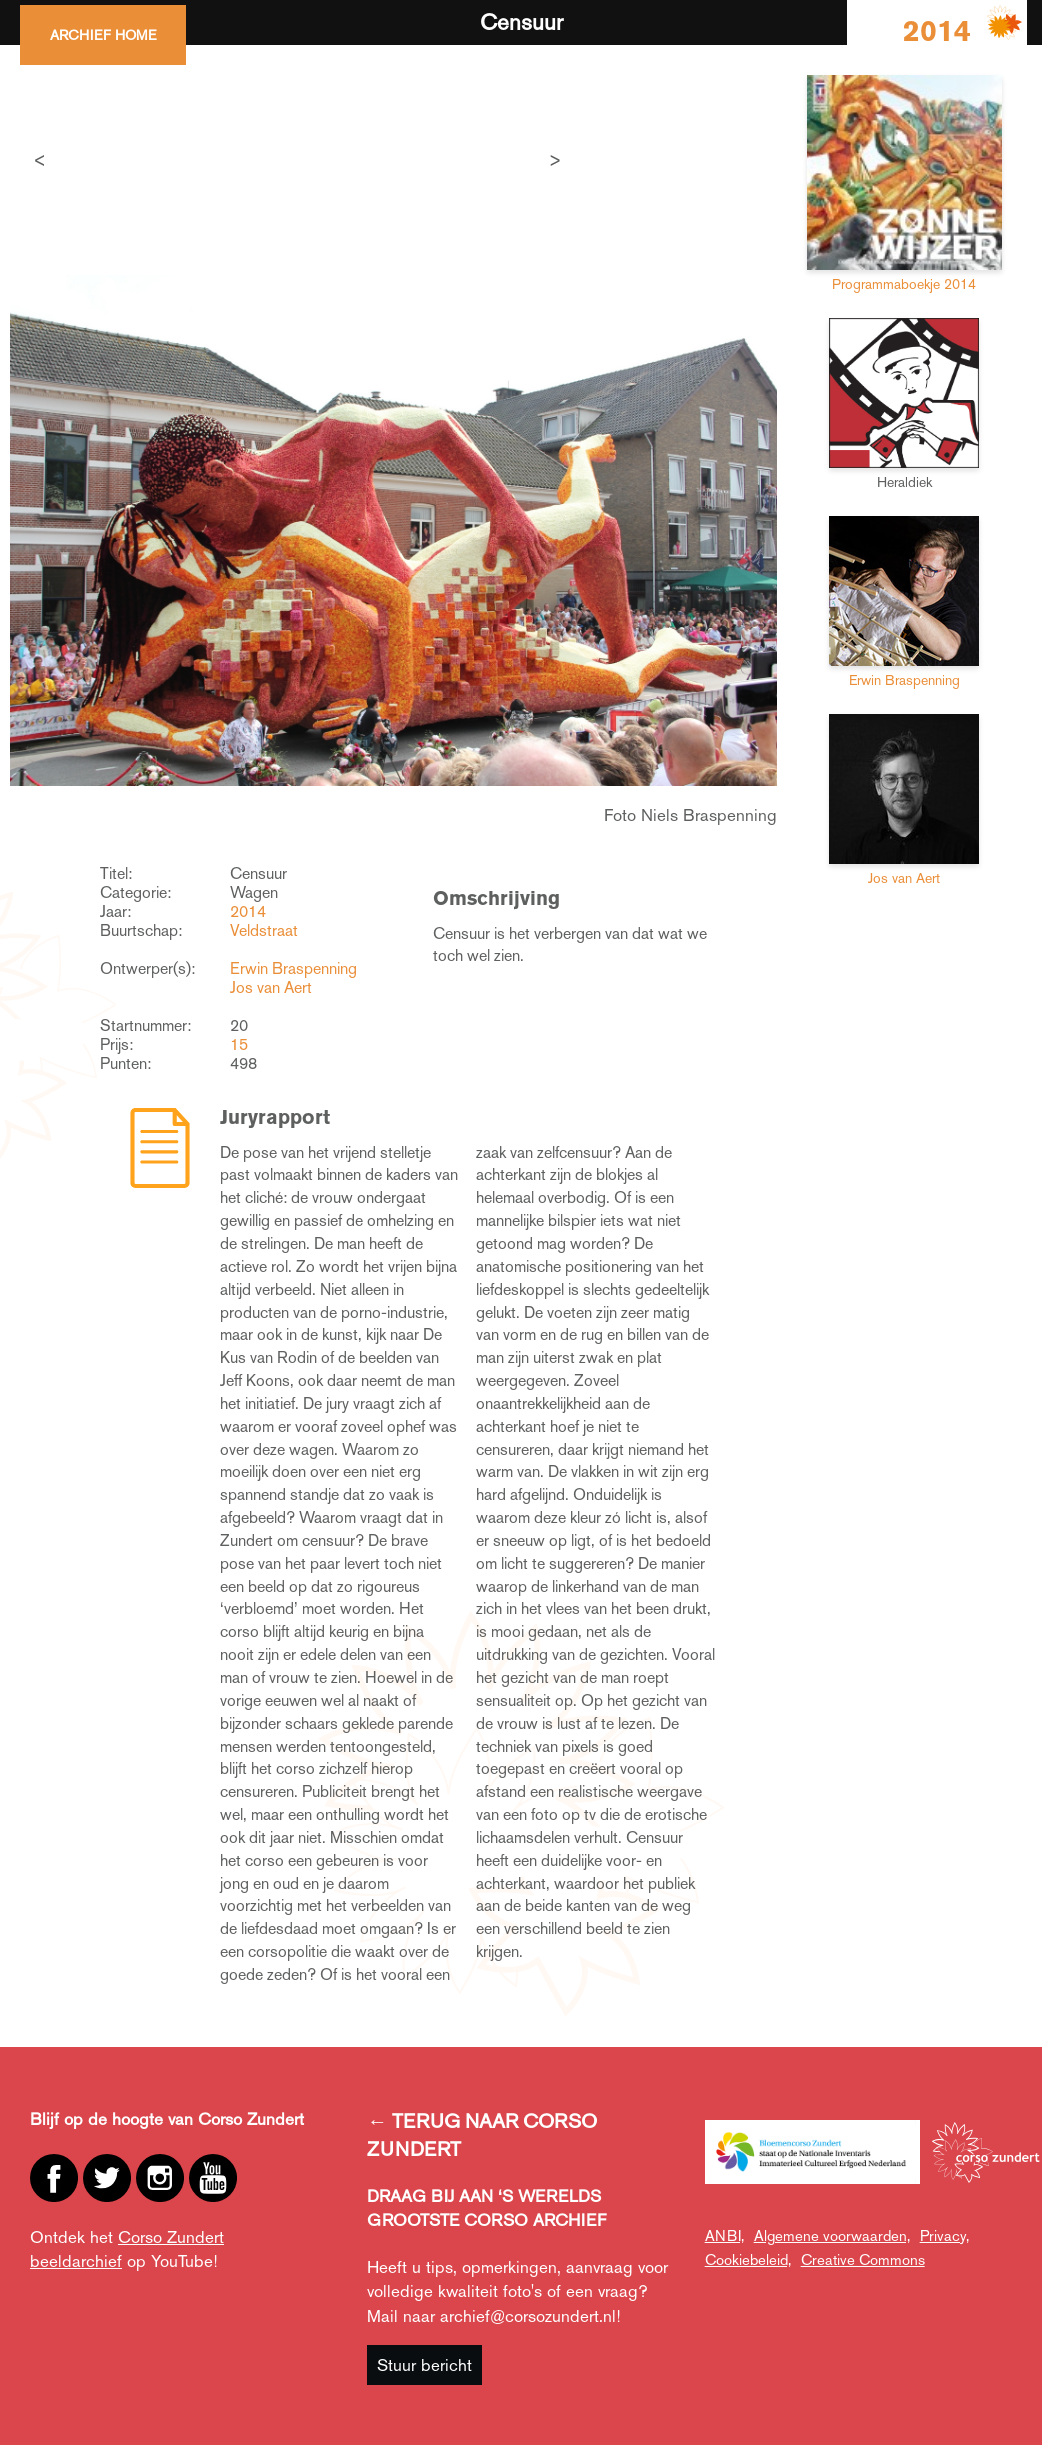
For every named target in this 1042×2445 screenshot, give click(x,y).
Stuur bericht (424, 2365)
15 (239, 1044)
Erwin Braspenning (293, 968)
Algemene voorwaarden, (832, 2235)
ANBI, (724, 2235)
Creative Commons (863, 2259)
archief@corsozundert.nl (528, 2316)
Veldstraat (264, 930)
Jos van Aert (271, 987)
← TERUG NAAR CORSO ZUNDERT (482, 2135)
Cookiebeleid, (748, 2259)
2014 (248, 911)
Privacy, (944, 2235)
